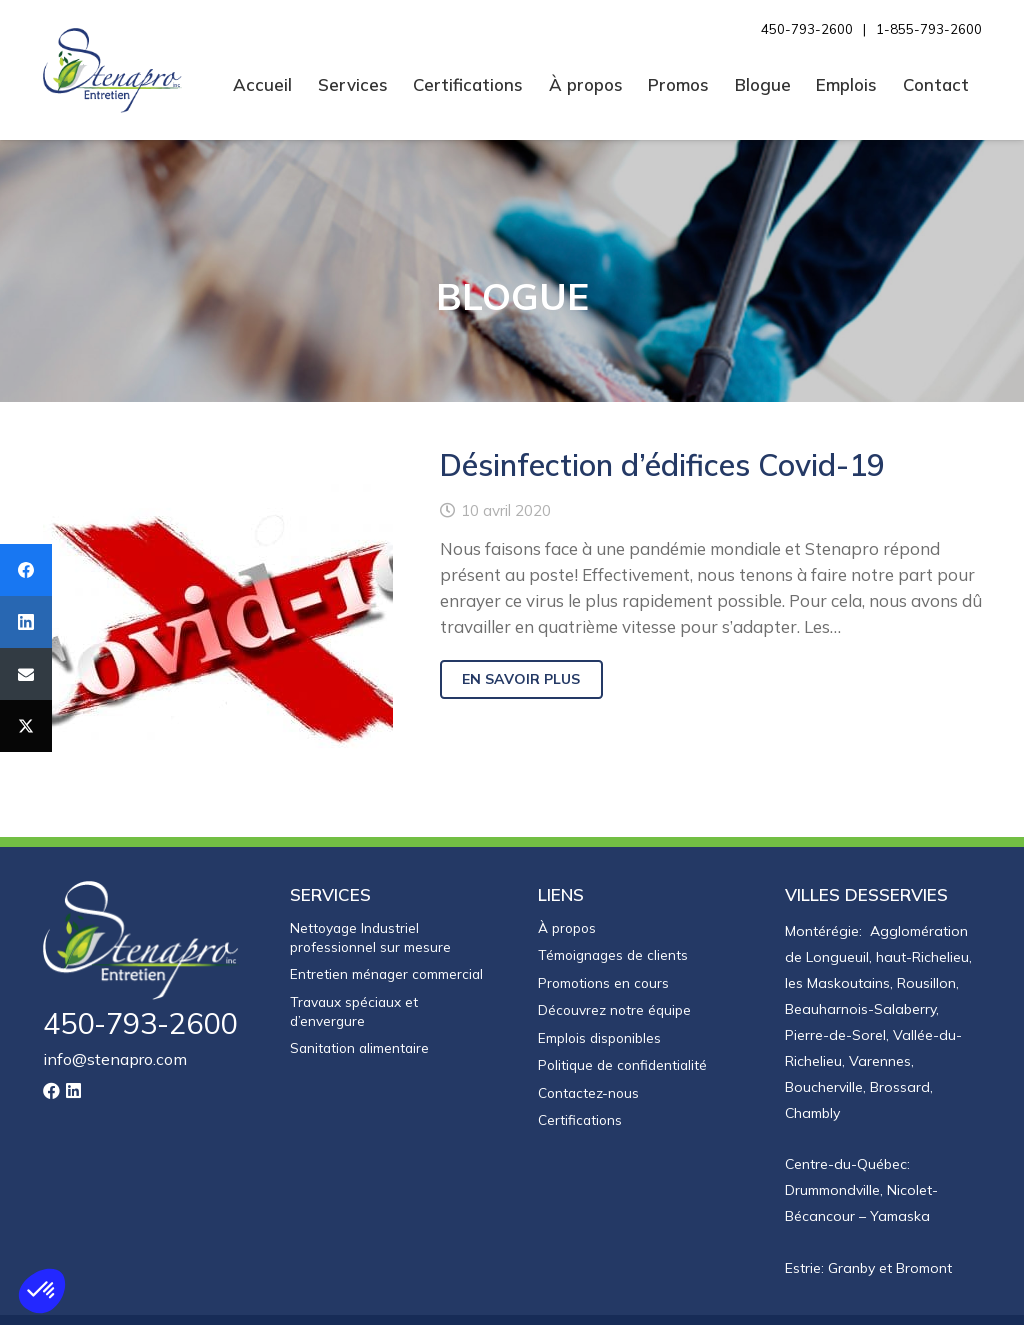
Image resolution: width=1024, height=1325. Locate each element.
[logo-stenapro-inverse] (141, 941)
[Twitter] (26, 726)
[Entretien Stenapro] (113, 70)
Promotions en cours (603, 982)
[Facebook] (26, 570)
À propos (567, 927)
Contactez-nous (588, 1092)
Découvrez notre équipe (614, 1009)
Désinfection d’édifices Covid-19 (661, 465)
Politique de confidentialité (622, 1064)
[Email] (26, 674)
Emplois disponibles (599, 1037)
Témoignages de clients (613, 954)
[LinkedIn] (73, 1090)
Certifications (580, 1119)
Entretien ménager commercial (386, 973)
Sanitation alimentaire (359, 1047)
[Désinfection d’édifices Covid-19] (218, 619)
